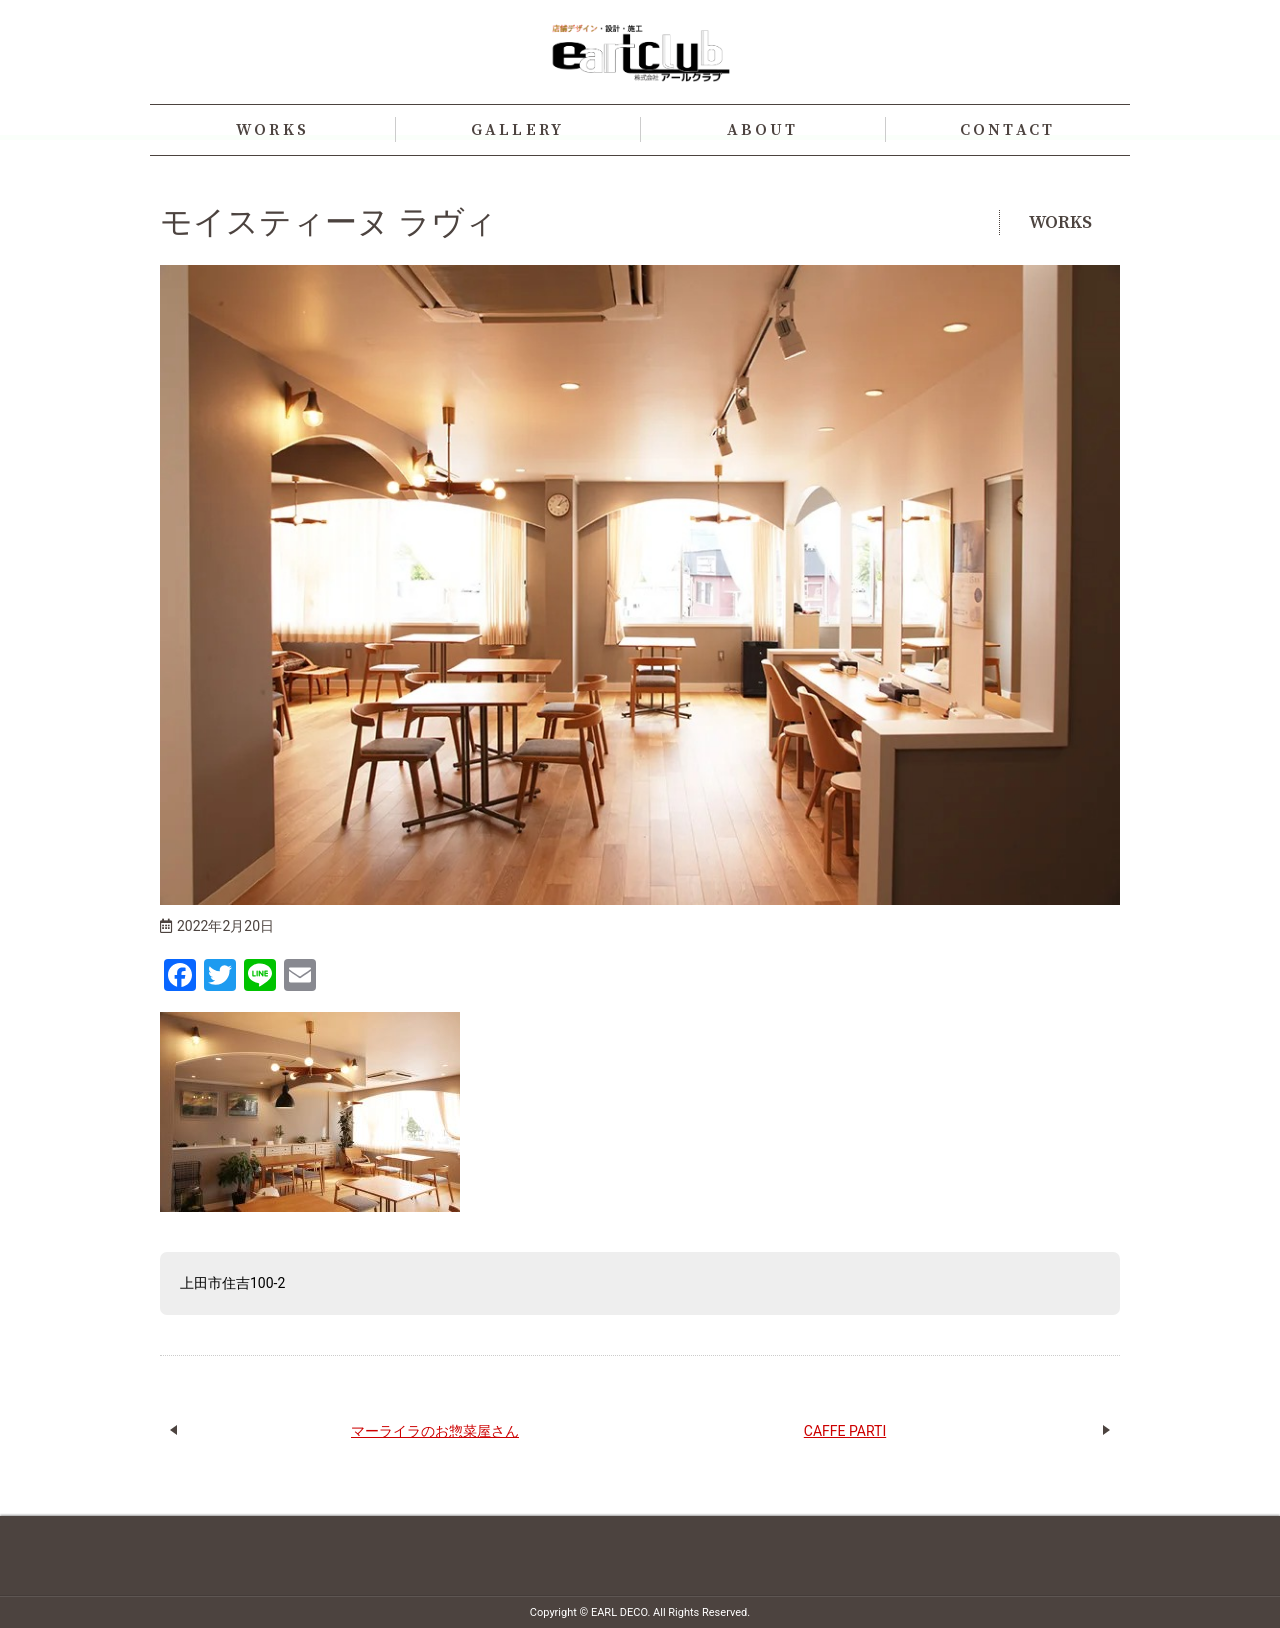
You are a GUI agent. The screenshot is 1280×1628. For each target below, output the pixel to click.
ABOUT (763, 130)
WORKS (272, 130)
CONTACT (1007, 130)
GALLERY (517, 130)
